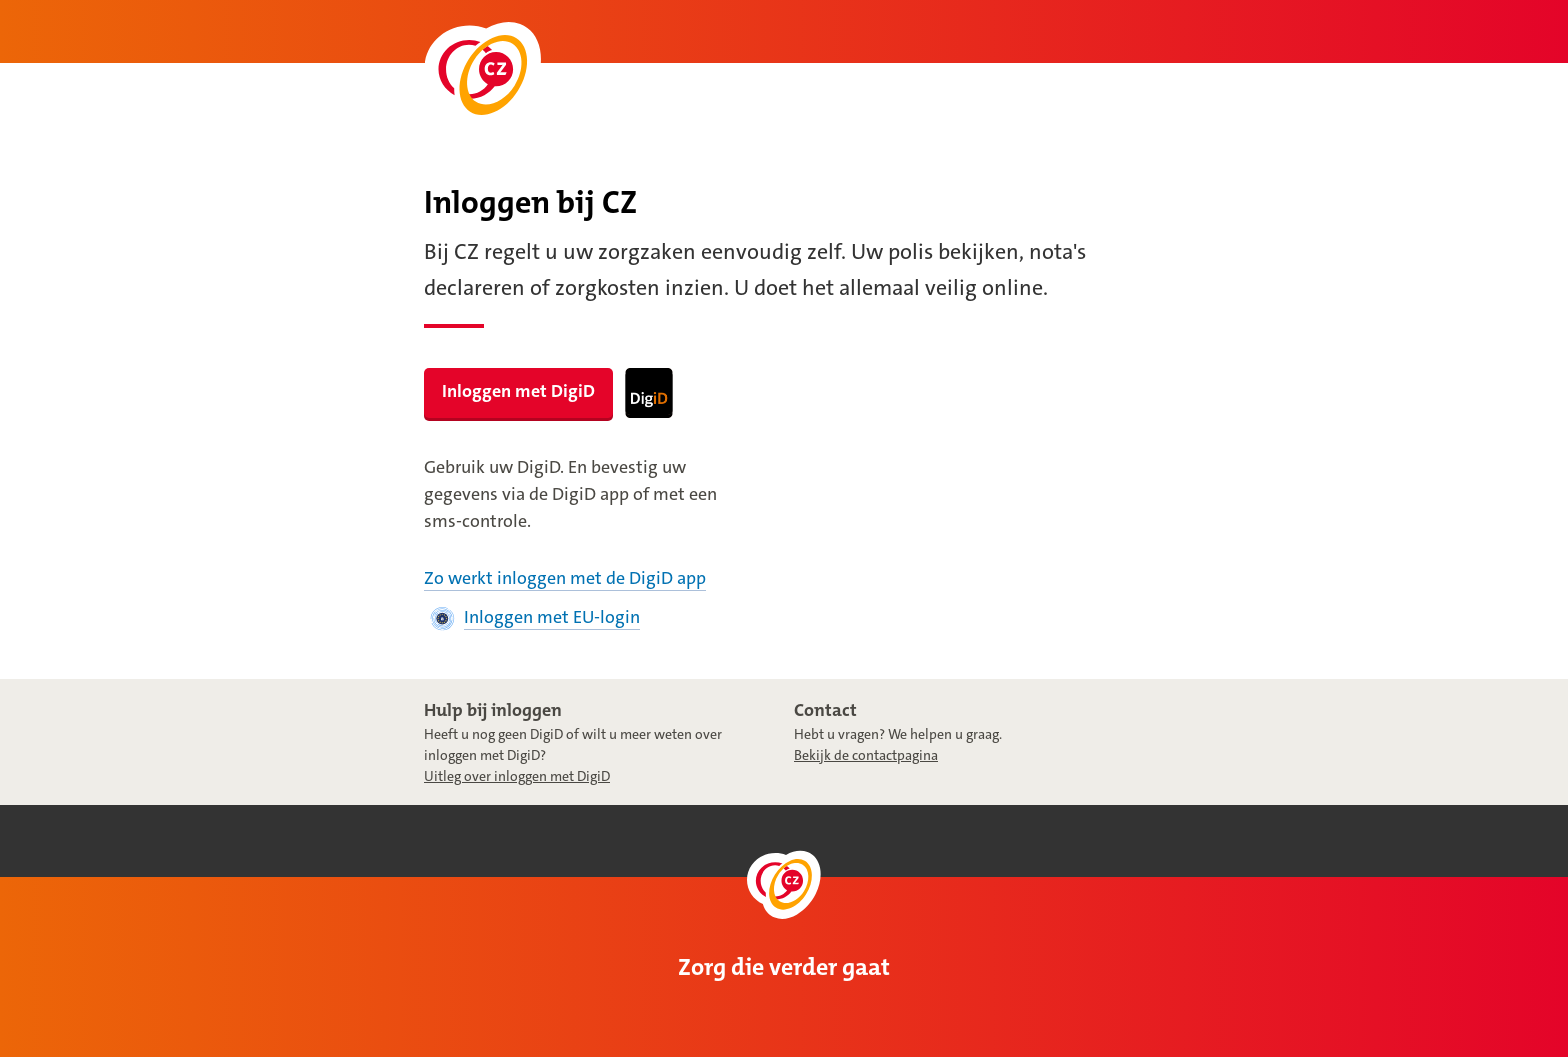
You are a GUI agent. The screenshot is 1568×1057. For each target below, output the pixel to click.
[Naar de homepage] (482, 76)
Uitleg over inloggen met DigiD (517, 776)
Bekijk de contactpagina (866, 755)
